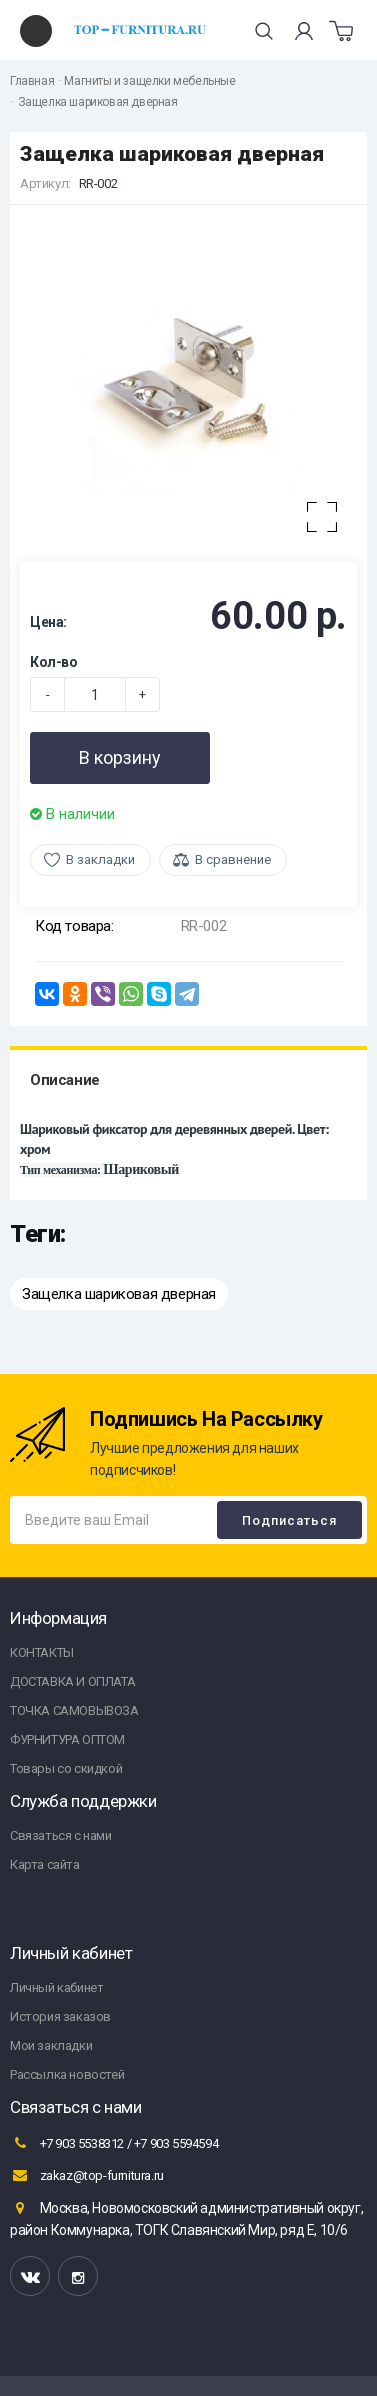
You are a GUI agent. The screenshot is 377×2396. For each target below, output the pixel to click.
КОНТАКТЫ (42, 1652)
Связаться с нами (61, 1835)
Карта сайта (45, 1864)
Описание (65, 1080)
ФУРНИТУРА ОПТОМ (67, 1739)
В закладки (100, 859)
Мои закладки (51, 2045)
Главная (32, 81)
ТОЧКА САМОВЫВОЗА (74, 1710)
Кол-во (54, 662)
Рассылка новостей (67, 2074)
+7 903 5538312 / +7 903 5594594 (114, 2143)
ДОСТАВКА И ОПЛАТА (72, 1681)
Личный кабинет (56, 1987)
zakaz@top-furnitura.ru (87, 2175)
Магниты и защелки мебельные (149, 81)
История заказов (60, 2016)
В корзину (120, 757)
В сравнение (233, 859)
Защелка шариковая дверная (98, 102)
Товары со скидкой (66, 1768)
